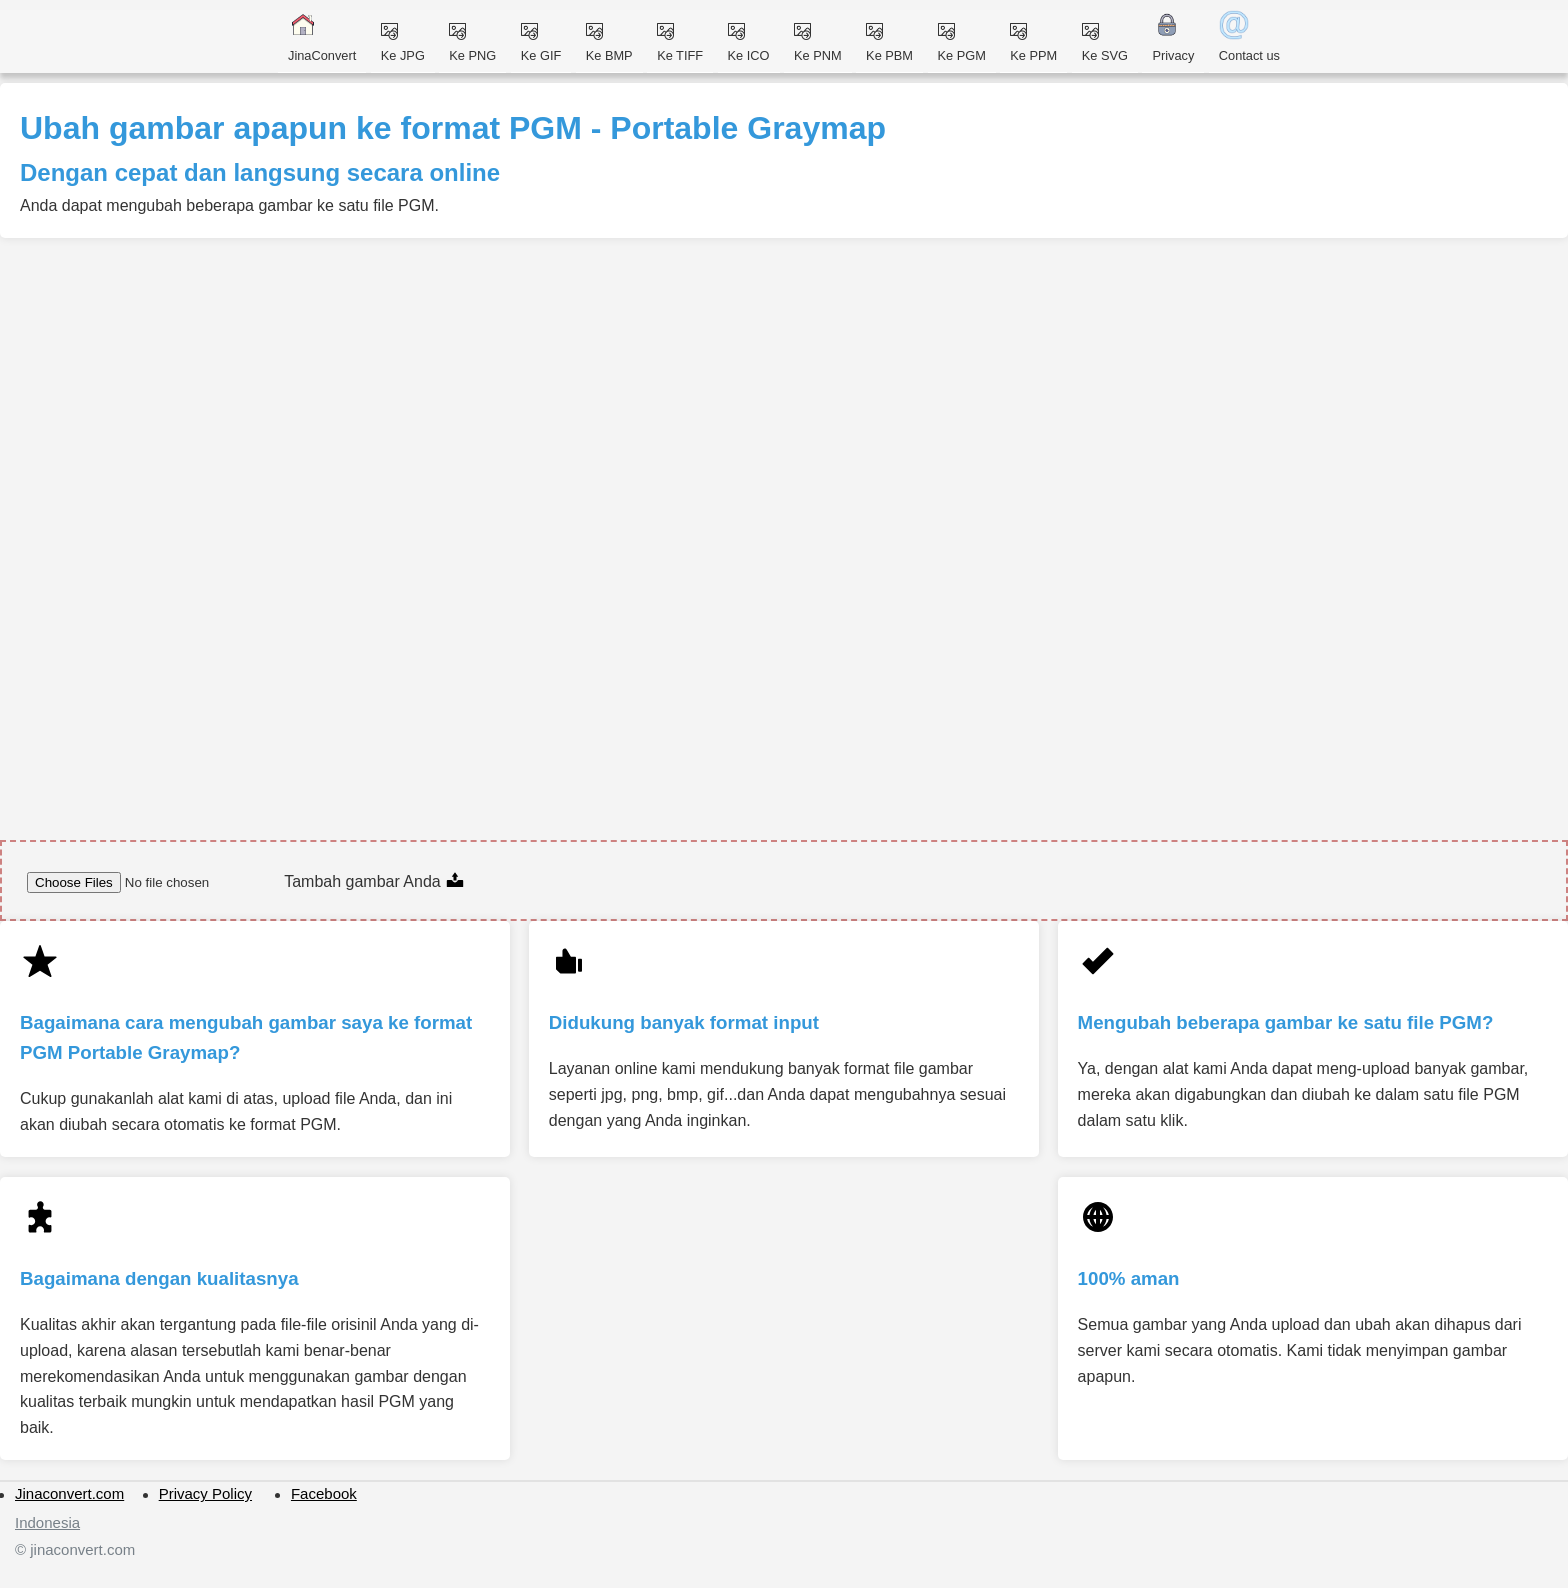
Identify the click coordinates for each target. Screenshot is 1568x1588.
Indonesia (47, 1522)
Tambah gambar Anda (374, 881)
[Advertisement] (610, 388)
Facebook (324, 1493)
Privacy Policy (205, 1493)
